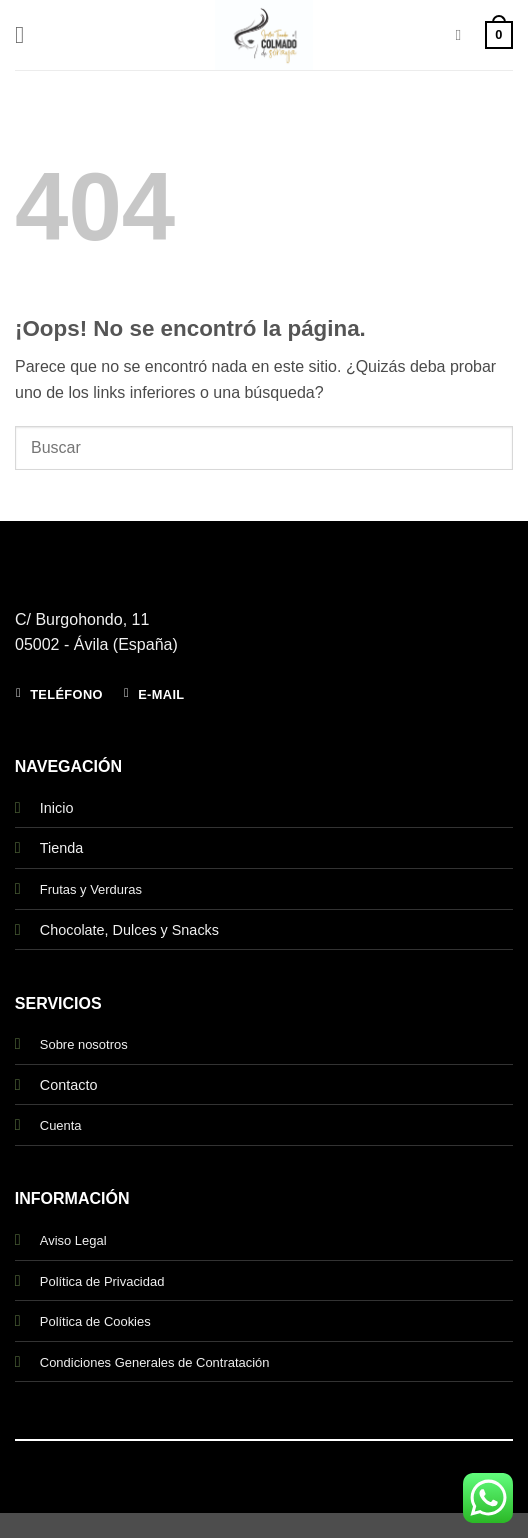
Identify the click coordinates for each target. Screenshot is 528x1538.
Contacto (69, 1085)
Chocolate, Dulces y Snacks (129, 930)
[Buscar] (462, 35)
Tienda (61, 848)
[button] (27, 34)
